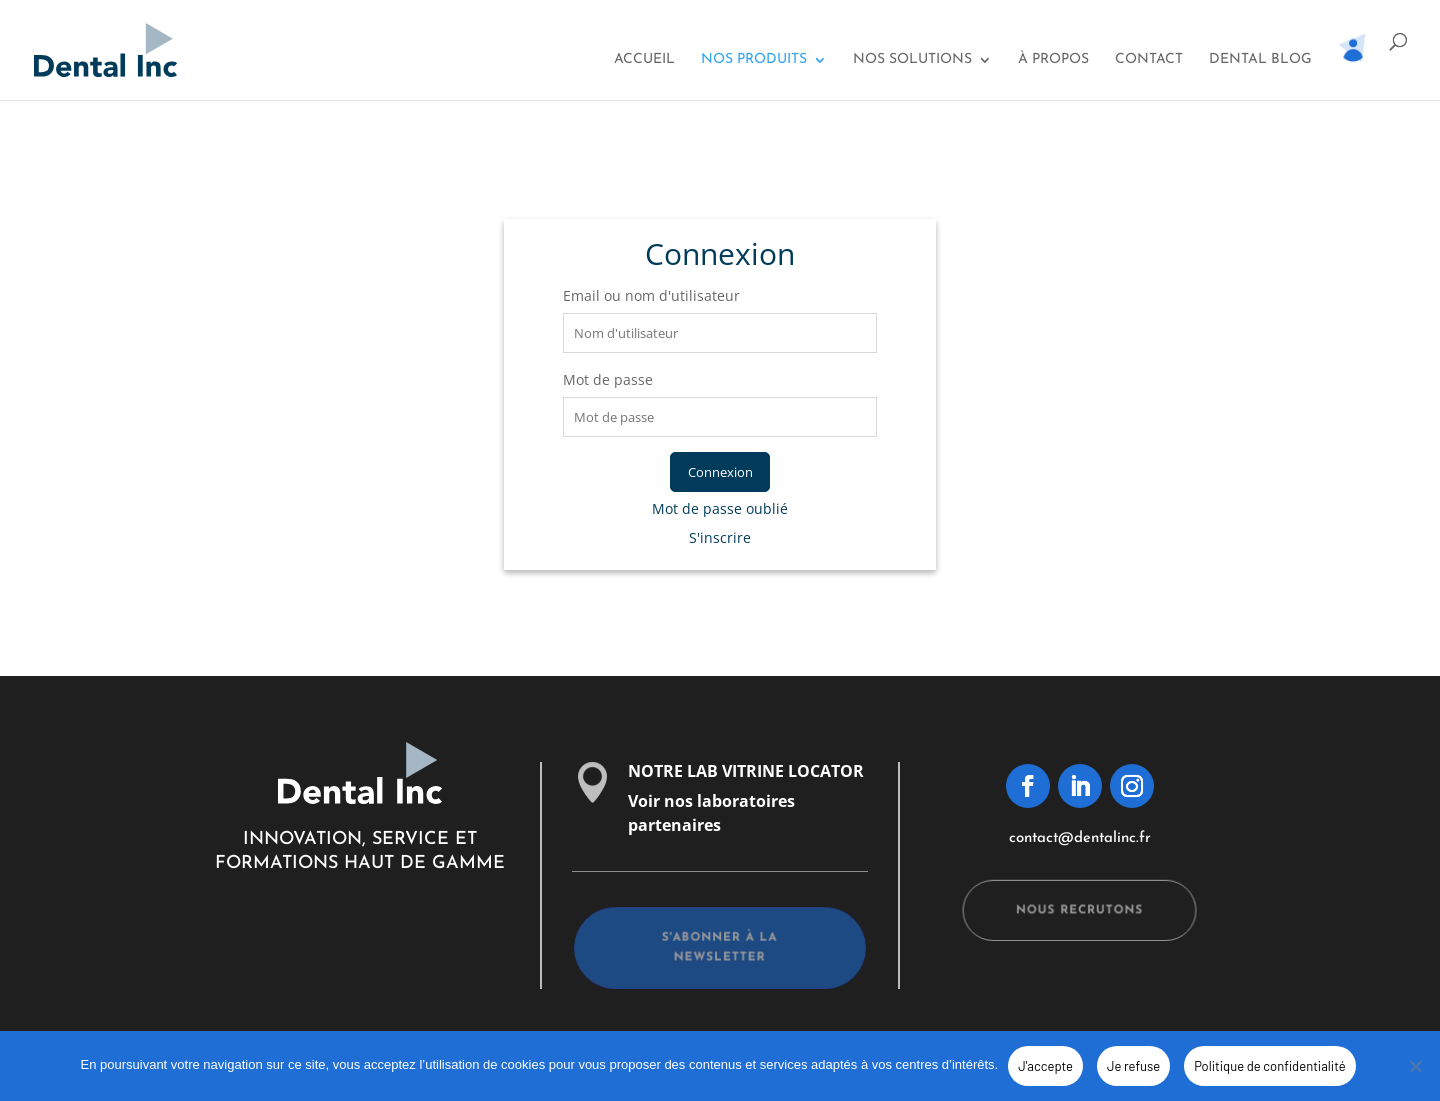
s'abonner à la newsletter (720, 949)
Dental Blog (1260, 60)
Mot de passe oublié (720, 508)
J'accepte (1045, 1066)
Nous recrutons (1080, 911)
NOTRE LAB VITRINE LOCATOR (746, 771)
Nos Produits (754, 60)
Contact (1149, 60)
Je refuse (1133, 1066)
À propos (1053, 60)
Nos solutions (912, 60)
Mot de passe (608, 379)
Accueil (644, 60)
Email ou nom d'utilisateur (651, 295)
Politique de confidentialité (1269, 1066)
